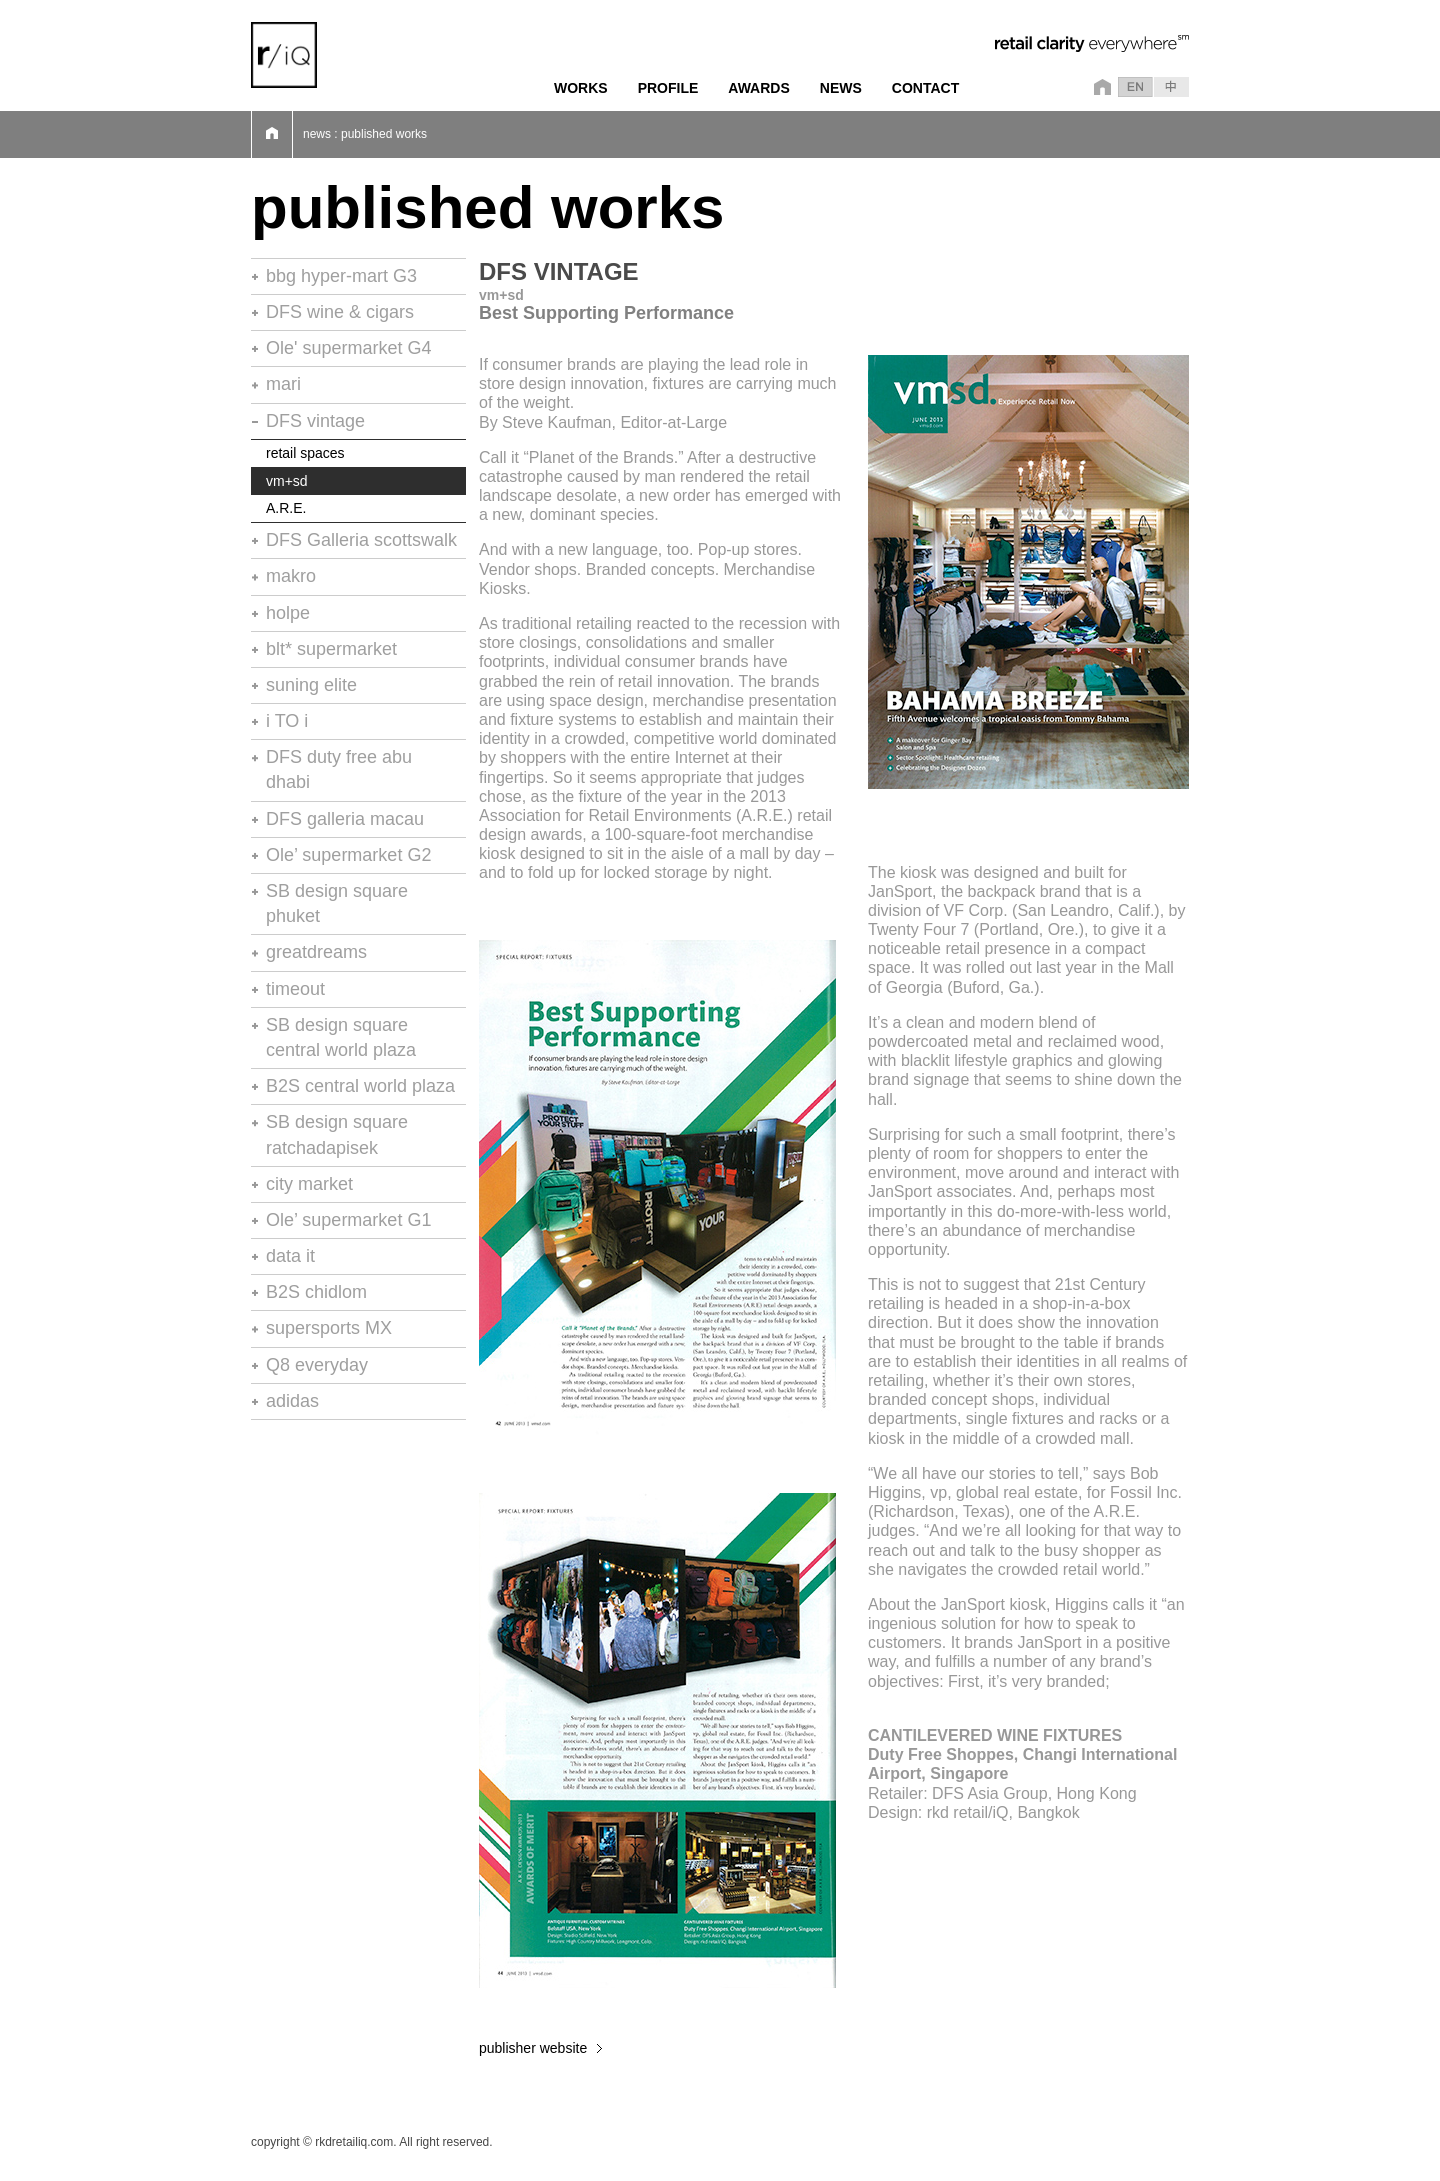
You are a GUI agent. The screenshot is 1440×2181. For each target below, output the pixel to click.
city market (309, 1184)
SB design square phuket (337, 903)
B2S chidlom (316, 1292)
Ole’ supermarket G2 (348, 855)
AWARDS (758, 88)
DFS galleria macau (345, 819)
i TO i (287, 721)
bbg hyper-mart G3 (341, 276)
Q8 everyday (317, 1365)
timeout (295, 989)
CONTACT (925, 88)
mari (283, 384)
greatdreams (316, 952)
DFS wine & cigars (340, 312)
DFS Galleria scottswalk (361, 540)
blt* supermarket (331, 649)
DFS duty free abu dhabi (339, 769)
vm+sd (287, 481)
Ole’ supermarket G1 (348, 1220)
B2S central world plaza (360, 1086)
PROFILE (668, 88)
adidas (292, 1401)
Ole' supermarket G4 (349, 348)
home (1099, 87)
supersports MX (329, 1328)
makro (291, 576)
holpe (288, 613)
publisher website (533, 2048)
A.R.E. (286, 508)
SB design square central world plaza (341, 1037)
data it (290, 1256)
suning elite (311, 685)
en (1135, 87)
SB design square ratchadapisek (337, 1134)
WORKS (581, 88)
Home (272, 134)
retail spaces (305, 453)
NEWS (841, 88)
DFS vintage (315, 421)
